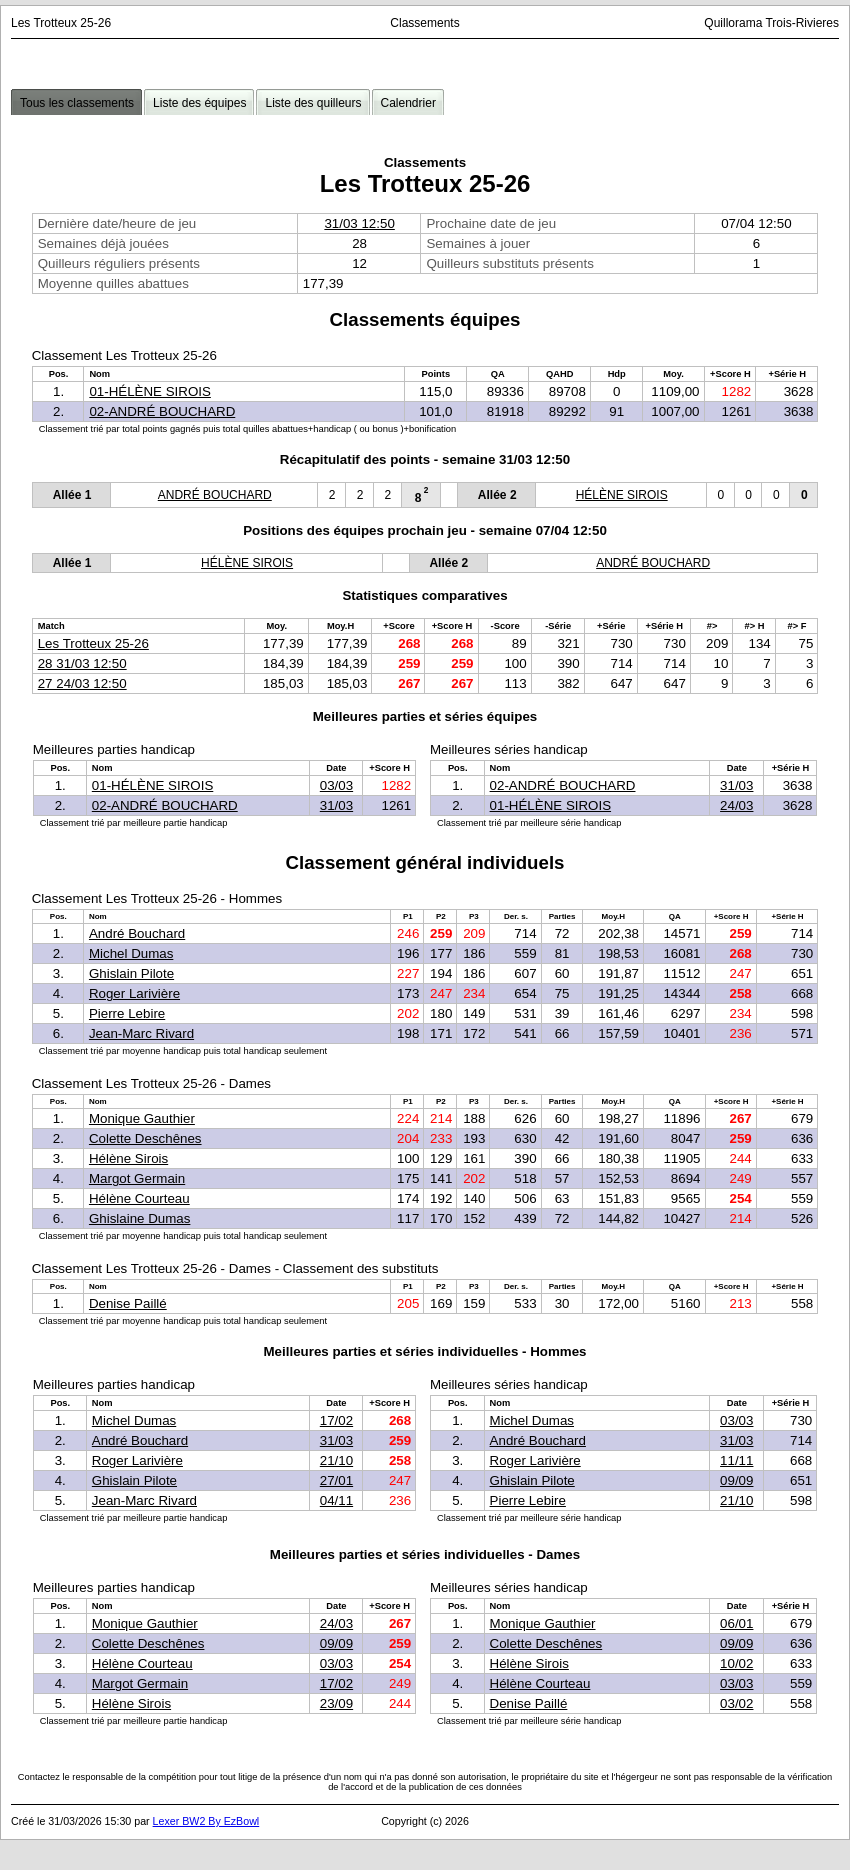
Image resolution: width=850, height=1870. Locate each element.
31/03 (336, 805)
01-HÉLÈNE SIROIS (149, 391)
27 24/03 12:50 (82, 683)
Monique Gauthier (142, 1118)
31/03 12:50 (359, 223)
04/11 (336, 1500)
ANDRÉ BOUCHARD (215, 495)
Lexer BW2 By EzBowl (206, 1821)
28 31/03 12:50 (82, 663)
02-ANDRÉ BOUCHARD (162, 411)
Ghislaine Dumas (139, 1218)
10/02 (736, 1663)
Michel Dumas (131, 953)
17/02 (336, 1420)
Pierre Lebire (127, 1013)
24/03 (736, 805)
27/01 (336, 1480)
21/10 (336, 1460)
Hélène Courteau (139, 1198)
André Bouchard (137, 933)
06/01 (736, 1623)
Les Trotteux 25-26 (93, 643)
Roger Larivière (134, 993)
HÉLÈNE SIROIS (622, 495)
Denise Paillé (128, 1303)
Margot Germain (137, 1178)
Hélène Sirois (128, 1158)
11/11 (736, 1460)
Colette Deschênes (145, 1138)
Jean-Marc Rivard (141, 1033)
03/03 (336, 785)
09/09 (736, 1480)
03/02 (736, 1703)
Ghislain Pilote (131, 973)
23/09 (336, 1703)
